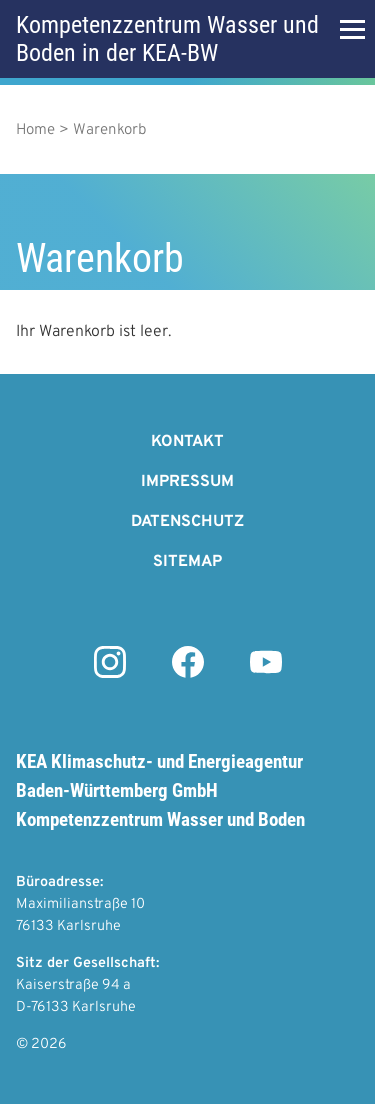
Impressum (187, 482)
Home (35, 130)
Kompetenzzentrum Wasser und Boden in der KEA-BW (167, 39)
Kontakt (187, 442)
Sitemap (187, 562)
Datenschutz (187, 522)
